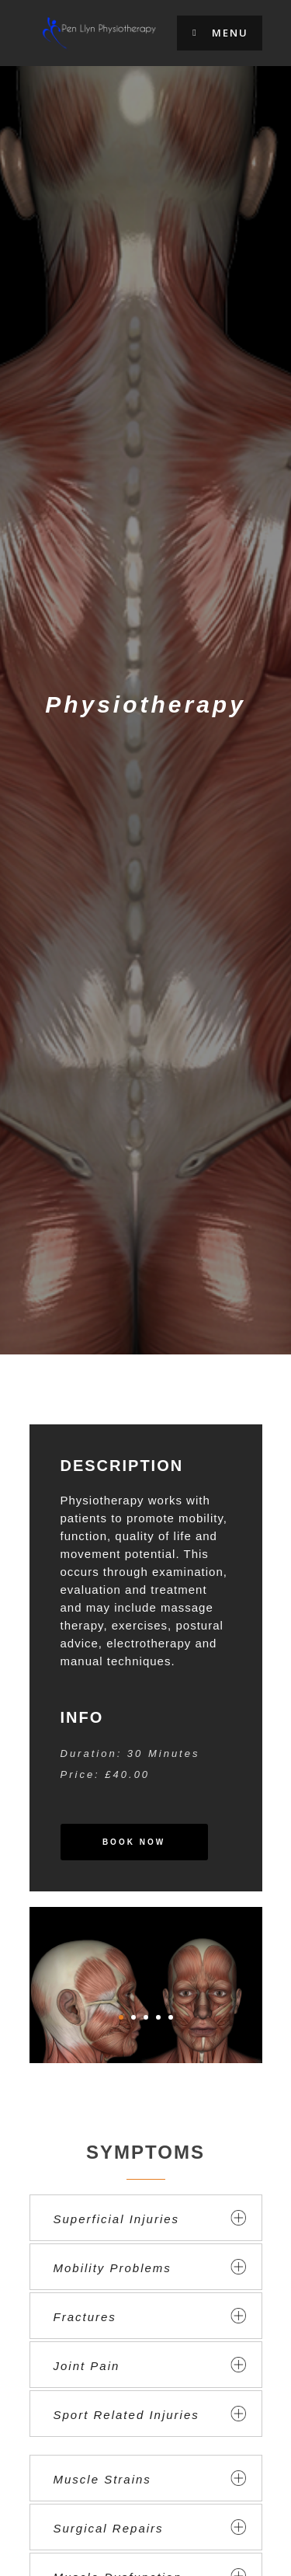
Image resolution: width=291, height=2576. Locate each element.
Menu (219, 33)
